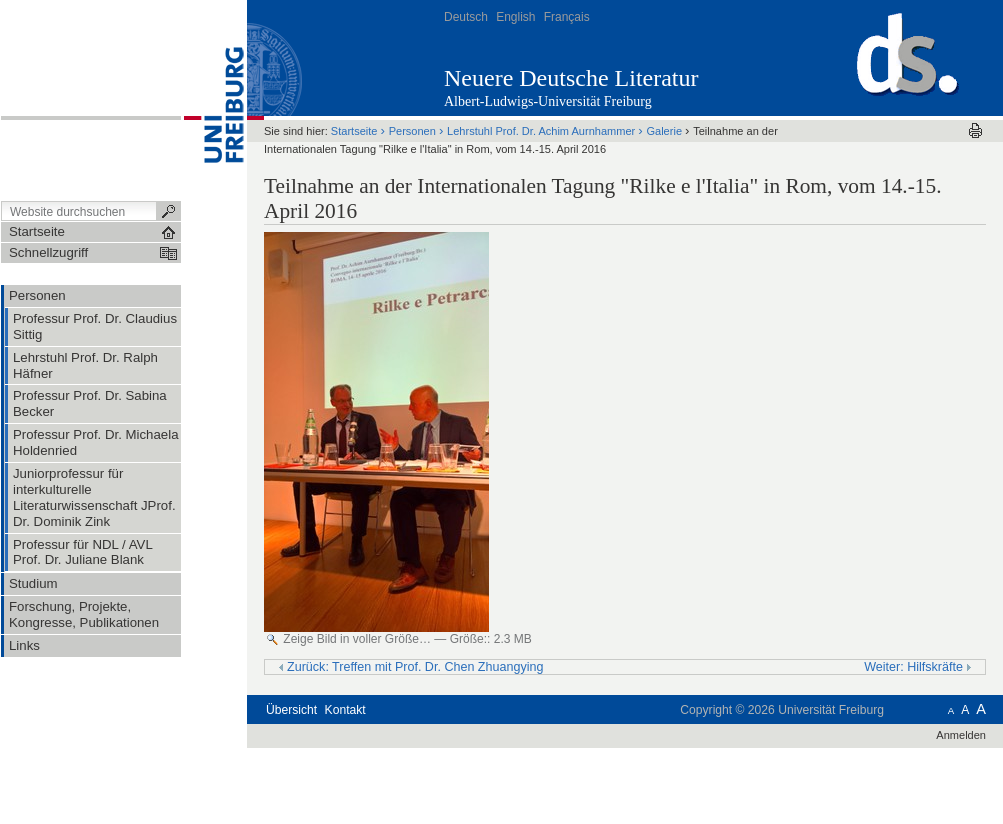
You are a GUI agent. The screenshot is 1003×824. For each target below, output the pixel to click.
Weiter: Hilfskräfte (918, 667)
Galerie (664, 131)
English (515, 17)
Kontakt (345, 710)
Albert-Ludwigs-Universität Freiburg (548, 101)
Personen (412, 131)
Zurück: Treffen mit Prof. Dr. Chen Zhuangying (411, 667)
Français (567, 17)
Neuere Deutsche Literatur (571, 78)
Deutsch (466, 17)
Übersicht (291, 710)
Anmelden (961, 735)
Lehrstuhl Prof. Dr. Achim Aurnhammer (541, 131)
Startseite (354, 131)
